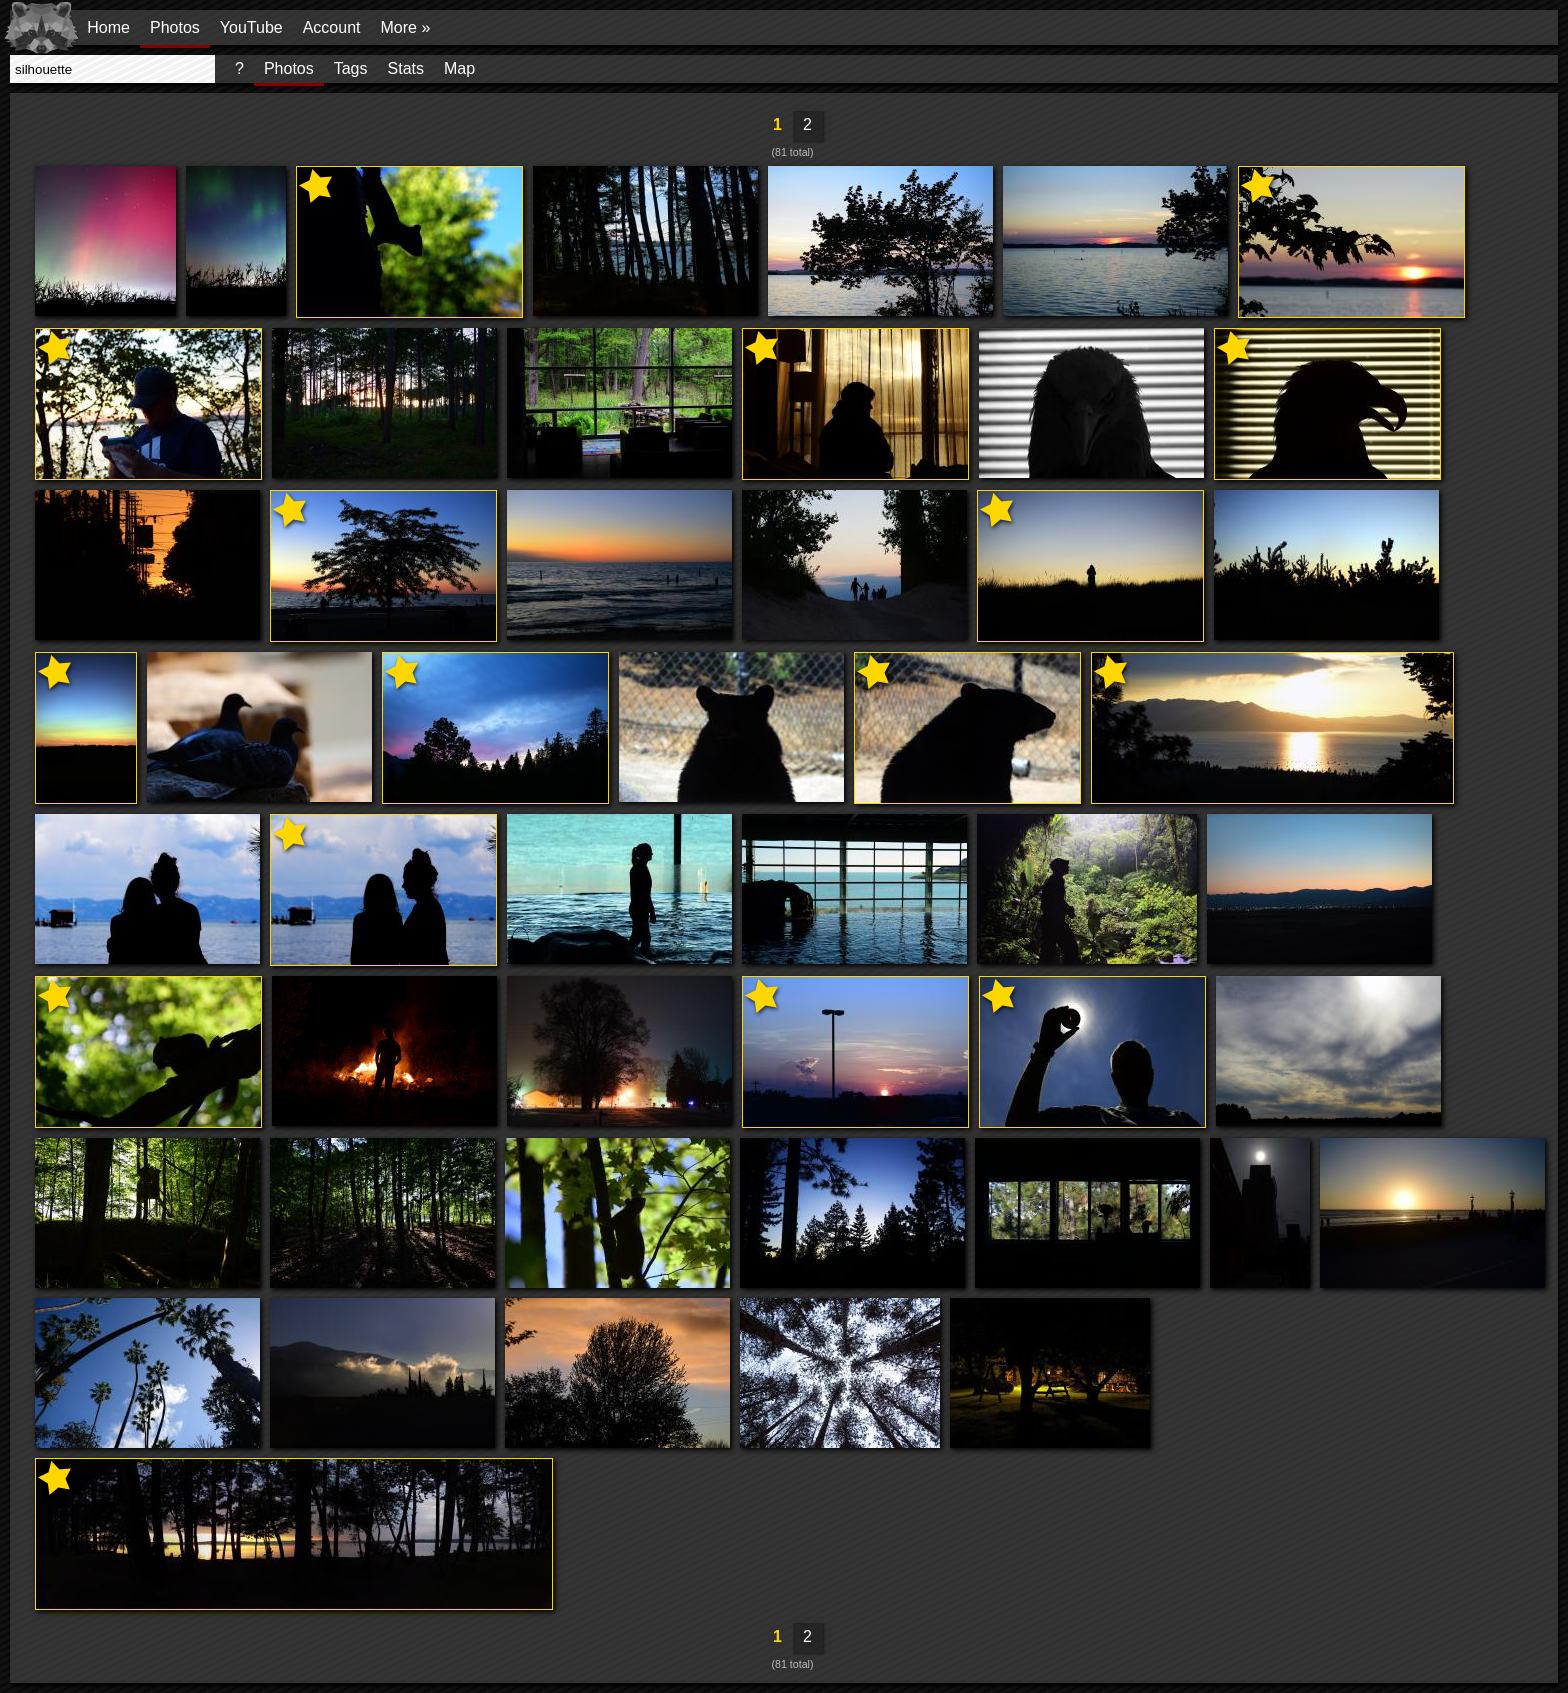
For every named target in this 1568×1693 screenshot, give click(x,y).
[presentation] (112, 69)
